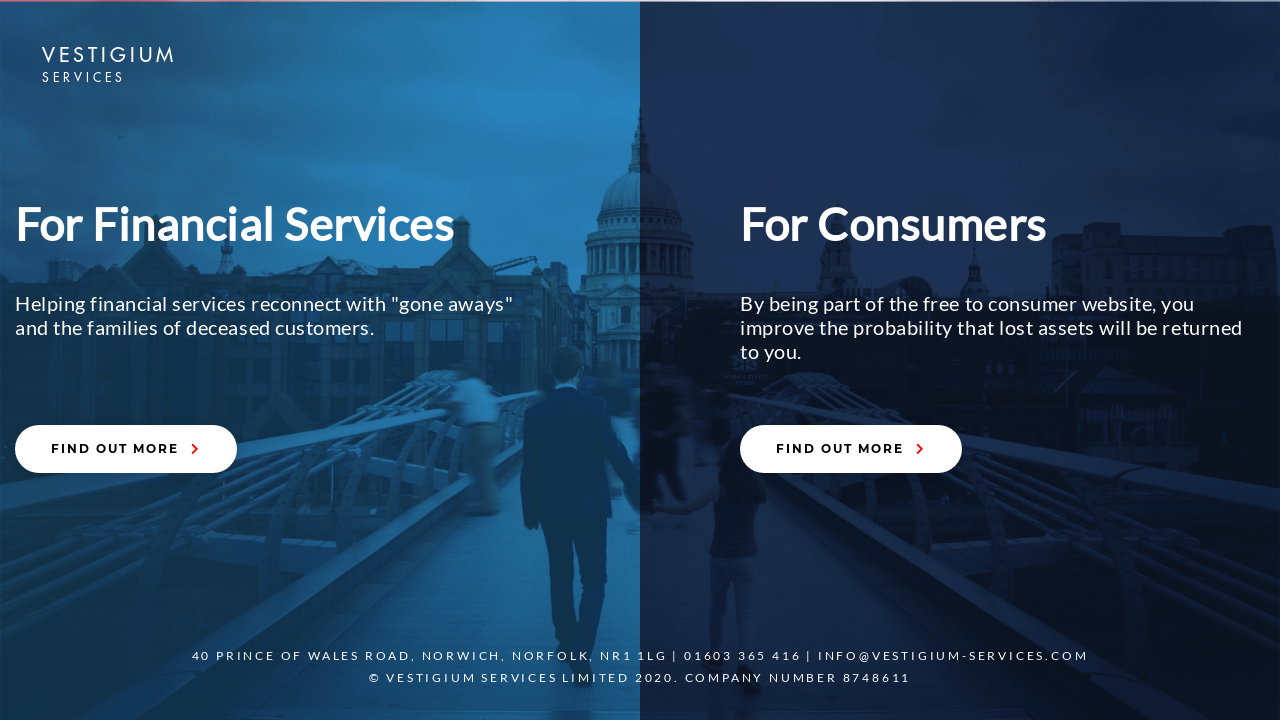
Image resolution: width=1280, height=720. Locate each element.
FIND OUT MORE (126, 448)
